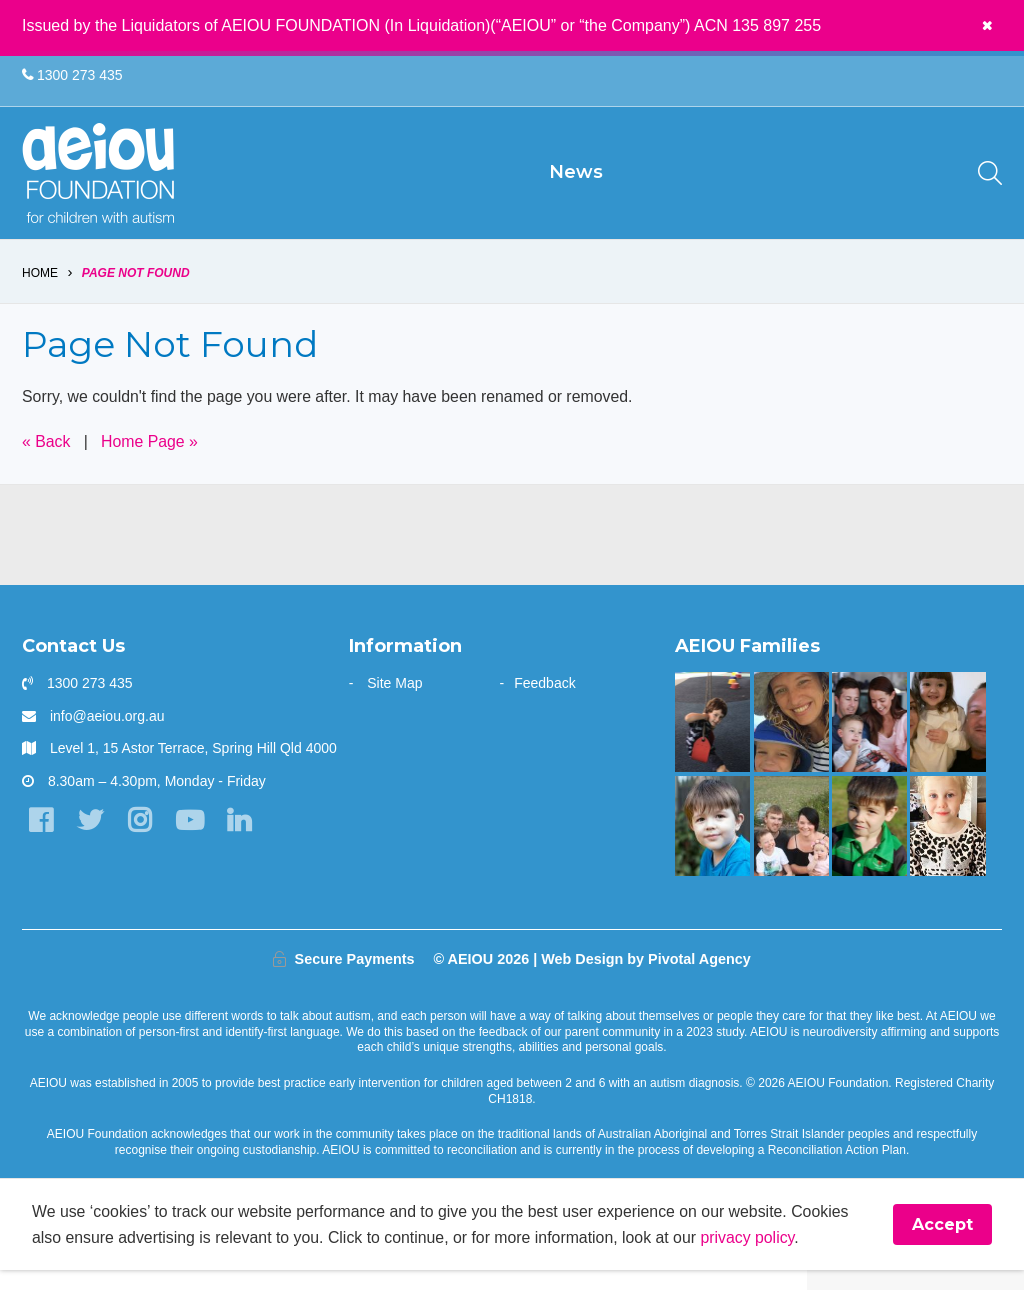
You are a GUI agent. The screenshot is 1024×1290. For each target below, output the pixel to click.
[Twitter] (91, 840)
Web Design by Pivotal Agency (646, 978)
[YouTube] (191, 840)
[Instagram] (141, 840)
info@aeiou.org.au (107, 735)
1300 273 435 (72, 76)
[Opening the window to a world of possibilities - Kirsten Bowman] (791, 742)
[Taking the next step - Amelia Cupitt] (791, 845)
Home (40, 292)
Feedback (544, 703)
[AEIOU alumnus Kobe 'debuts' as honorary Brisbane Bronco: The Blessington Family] (869, 845)
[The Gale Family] (712, 845)
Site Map (394, 703)
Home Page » (151, 460)
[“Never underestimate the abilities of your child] (869, 742)
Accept (942, 1244)
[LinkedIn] (241, 840)
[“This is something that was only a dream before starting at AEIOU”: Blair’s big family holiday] (947, 742)
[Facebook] (41, 840)
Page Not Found (136, 292)
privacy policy (754, 1256)
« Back (46, 460)
